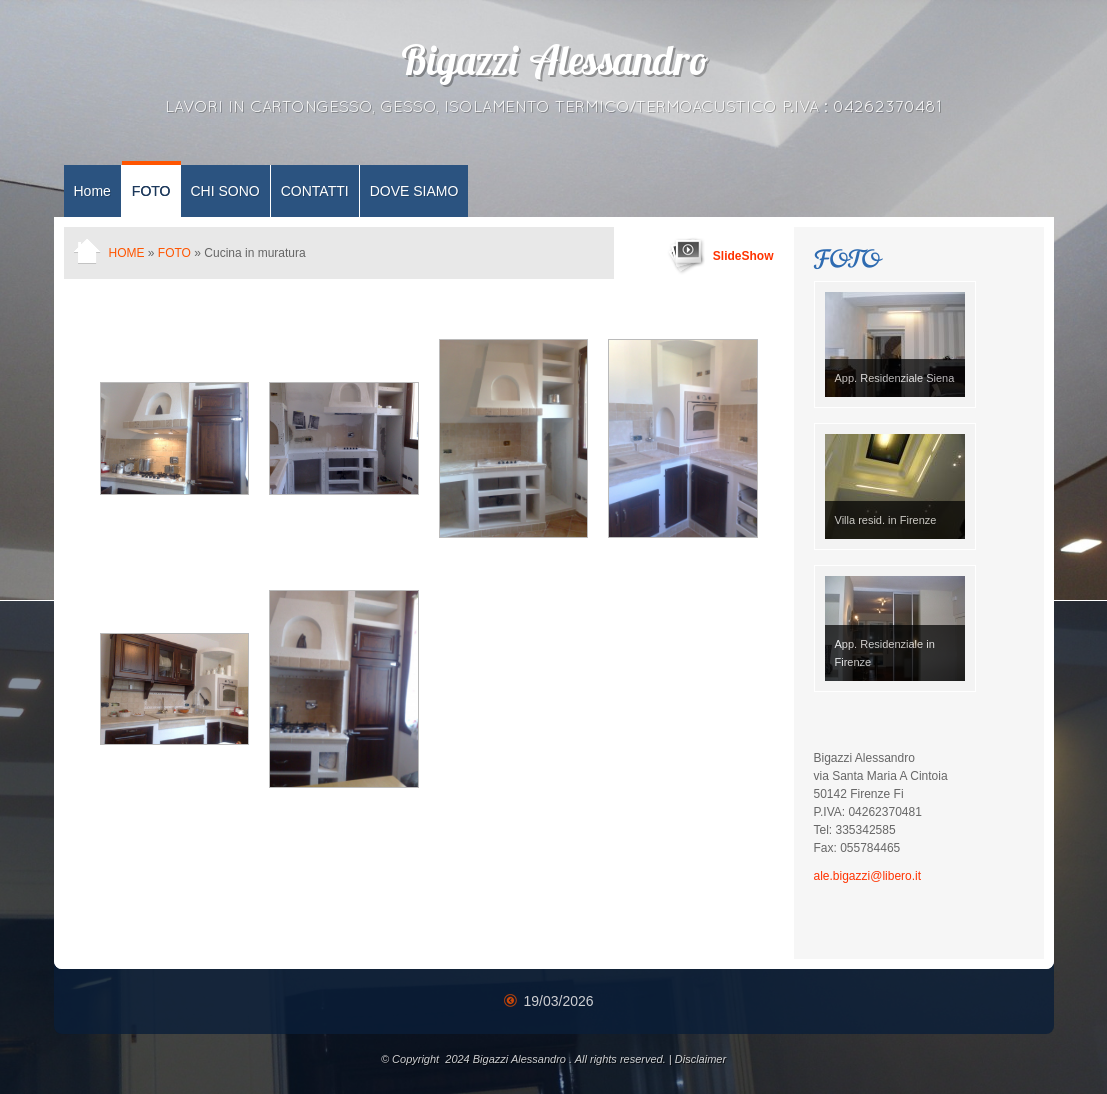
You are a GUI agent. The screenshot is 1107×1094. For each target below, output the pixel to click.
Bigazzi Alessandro (554, 65)
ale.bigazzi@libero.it (868, 876)
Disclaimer (700, 1059)
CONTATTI (315, 191)
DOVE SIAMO (414, 191)
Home (92, 191)
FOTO (151, 191)
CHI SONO (225, 191)
